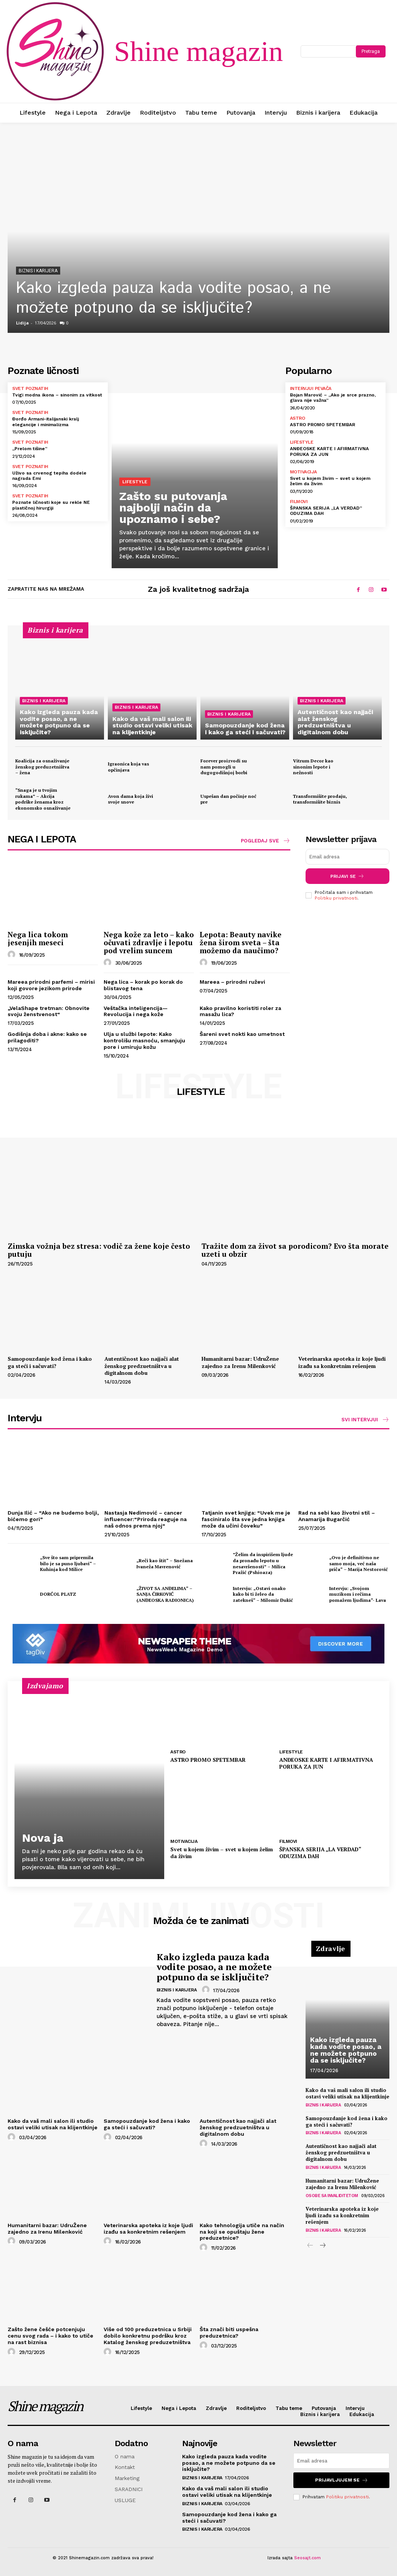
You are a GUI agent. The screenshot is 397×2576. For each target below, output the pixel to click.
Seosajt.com (307, 2557)
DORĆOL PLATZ (58, 1594)
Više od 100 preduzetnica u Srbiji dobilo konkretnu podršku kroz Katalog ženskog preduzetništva (148, 2335)
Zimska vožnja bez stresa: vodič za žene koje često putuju (99, 1250)
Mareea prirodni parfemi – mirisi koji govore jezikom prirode (51, 985)
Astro (297, 418)
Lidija (22, 323)
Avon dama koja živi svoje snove (130, 799)
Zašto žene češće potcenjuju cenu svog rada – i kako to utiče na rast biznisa (50, 2335)
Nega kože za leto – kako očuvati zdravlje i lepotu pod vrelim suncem (149, 942)
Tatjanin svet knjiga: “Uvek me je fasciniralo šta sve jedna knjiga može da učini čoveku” (246, 1519)
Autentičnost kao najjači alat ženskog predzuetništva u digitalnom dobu (141, 1365)
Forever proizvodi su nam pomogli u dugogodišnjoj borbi (223, 766)
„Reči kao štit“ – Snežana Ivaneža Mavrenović (164, 1563)
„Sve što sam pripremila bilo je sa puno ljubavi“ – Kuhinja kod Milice (68, 1563)
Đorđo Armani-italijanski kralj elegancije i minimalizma (45, 421)
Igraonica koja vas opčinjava (128, 767)
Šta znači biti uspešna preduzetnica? (229, 2332)
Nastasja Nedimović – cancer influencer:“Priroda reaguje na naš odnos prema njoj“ (145, 1519)
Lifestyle (134, 481)
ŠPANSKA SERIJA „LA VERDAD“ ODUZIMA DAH (326, 510)
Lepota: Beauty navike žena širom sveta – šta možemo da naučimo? (241, 942)
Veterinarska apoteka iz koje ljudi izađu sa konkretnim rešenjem (342, 1362)
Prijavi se (347, 876)
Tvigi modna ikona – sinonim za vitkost (57, 395)
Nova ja (42, 1837)
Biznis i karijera (38, 270)
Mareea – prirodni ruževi (232, 982)
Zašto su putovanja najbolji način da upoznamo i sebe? (173, 507)
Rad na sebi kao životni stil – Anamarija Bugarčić (336, 1516)
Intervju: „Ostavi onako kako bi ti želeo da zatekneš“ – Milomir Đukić (263, 1594)
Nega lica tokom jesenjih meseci (38, 938)
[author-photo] (13, 955)
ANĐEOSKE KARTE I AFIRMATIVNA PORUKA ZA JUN (326, 1763)
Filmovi (299, 501)
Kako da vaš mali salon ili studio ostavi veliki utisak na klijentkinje (53, 2124)
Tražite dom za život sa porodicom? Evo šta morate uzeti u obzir (295, 1250)
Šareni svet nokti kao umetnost (242, 1034)
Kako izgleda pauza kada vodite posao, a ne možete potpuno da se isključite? (173, 298)
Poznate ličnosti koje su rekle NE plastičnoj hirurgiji (51, 505)
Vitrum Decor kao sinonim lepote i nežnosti (313, 766)
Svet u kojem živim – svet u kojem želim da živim (221, 1853)
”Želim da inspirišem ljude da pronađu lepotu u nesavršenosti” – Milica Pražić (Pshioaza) (263, 1563)
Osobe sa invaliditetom (332, 2195)
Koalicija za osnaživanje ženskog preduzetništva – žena (42, 766)
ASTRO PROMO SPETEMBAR (322, 424)
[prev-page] (310, 2246)
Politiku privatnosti (336, 898)
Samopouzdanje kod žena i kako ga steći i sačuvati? (50, 1362)
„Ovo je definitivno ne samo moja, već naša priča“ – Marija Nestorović (358, 1563)
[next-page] (322, 2246)
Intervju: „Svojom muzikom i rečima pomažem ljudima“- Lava (357, 1594)
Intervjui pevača (310, 388)
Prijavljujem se (341, 2480)
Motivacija (303, 472)
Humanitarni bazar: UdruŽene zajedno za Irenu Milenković (240, 1362)
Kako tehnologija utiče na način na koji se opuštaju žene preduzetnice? (242, 2231)
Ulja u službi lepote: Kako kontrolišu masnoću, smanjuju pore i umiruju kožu (144, 1040)
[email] (348, 857)
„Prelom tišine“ (29, 448)
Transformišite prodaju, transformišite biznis (320, 799)
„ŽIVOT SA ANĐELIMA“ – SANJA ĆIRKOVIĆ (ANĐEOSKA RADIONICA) (165, 1594)
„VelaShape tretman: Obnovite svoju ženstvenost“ (49, 1011)
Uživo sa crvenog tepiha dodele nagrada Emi (49, 475)
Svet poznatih (30, 388)
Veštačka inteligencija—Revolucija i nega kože (136, 1011)
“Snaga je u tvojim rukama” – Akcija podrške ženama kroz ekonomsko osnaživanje (42, 799)
